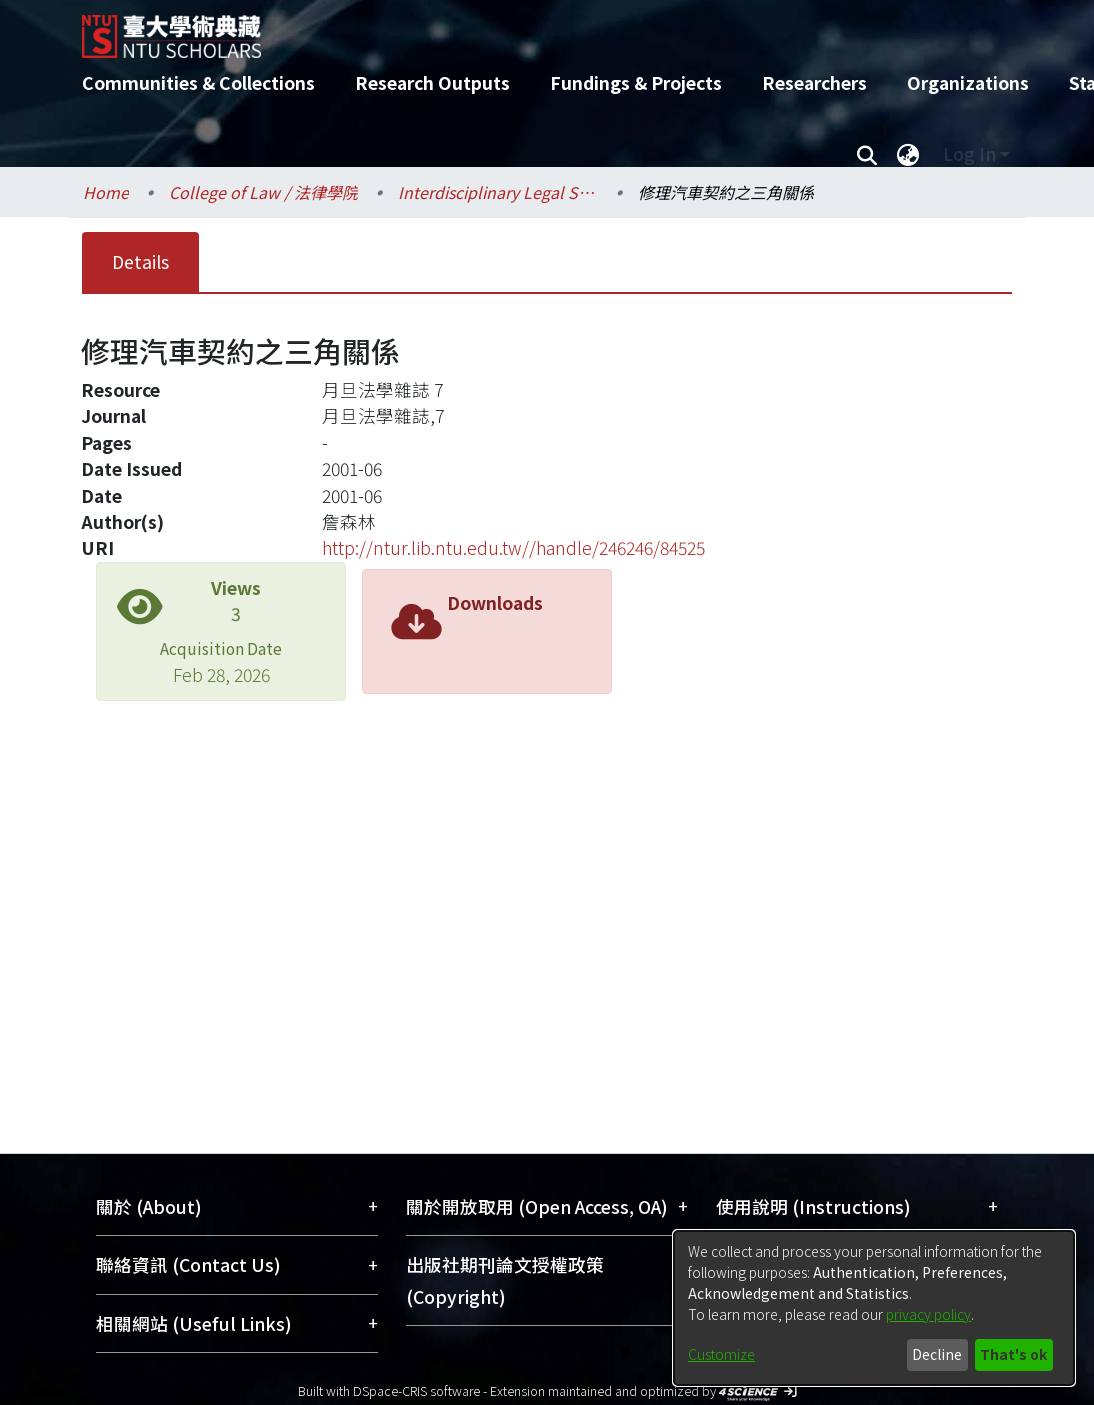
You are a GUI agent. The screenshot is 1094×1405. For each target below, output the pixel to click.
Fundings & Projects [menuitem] (636, 82)
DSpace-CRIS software (416, 1390)
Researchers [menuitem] (814, 82)
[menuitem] (908, 154)
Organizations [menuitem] (968, 82)
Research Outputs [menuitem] (432, 82)
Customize (721, 1354)
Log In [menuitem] (969, 153)
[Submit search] (866, 154)
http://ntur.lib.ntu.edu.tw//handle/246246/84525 (513, 547)
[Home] (529, 29)
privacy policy (928, 1314)
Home (106, 192)
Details (140, 261)
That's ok (1013, 1354)
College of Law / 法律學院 (263, 192)
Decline (937, 1354)
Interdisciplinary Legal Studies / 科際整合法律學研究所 (498, 192)
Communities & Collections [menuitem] (198, 82)
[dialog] (874, 1308)
